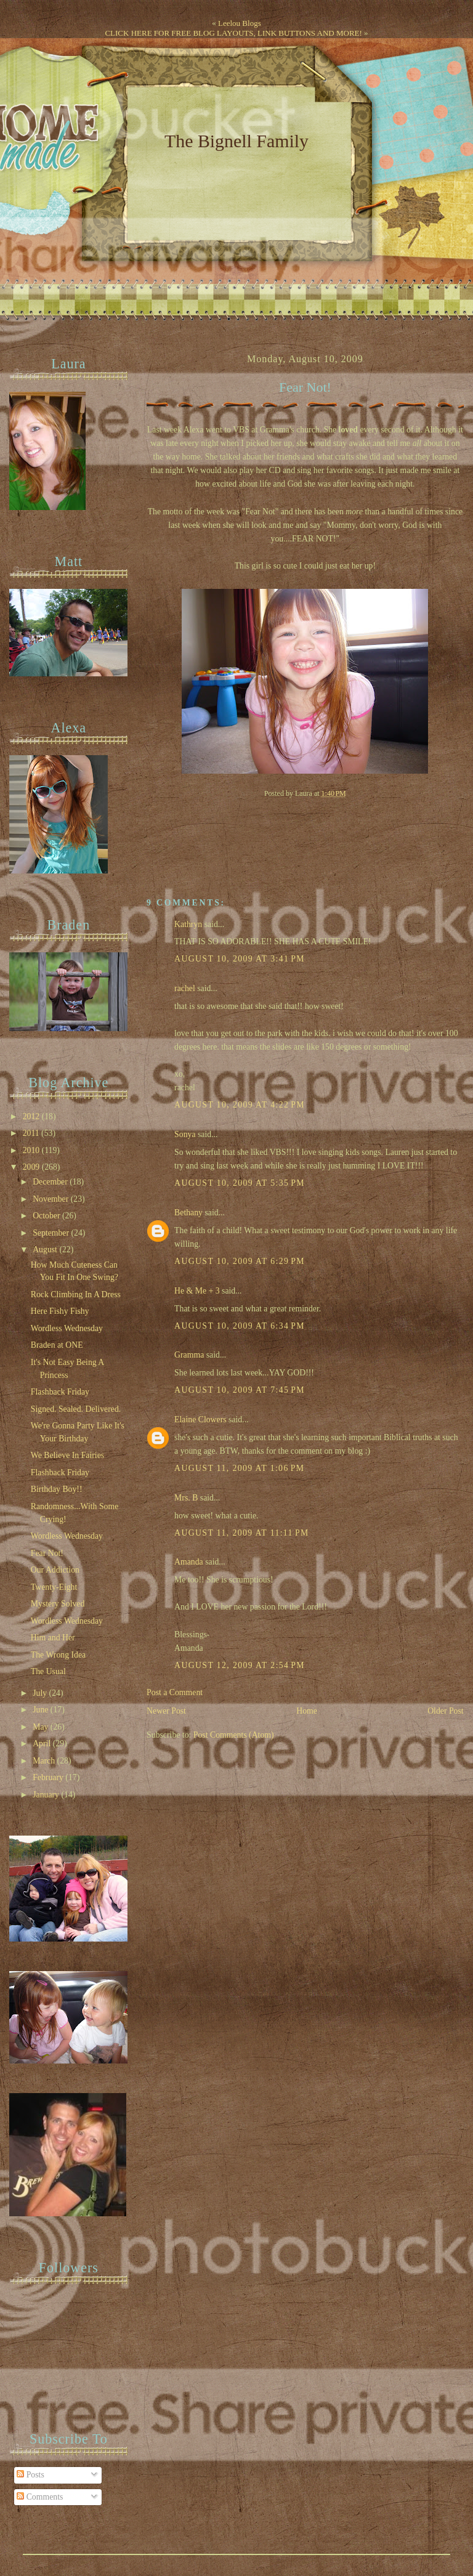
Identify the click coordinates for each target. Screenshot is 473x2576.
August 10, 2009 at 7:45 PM (239, 1390)
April (43, 1743)
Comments (40, 2496)
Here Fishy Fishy (60, 1311)
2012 (32, 1116)
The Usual (48, 1671)
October (47, 1215)
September (52, 1232)
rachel (184, 988)
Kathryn (188, 924)
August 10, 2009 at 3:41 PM (239, 958)
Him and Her (53, 1637)
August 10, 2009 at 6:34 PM (239, 1326)
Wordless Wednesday (67, 1328)
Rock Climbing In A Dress (76, 1294)
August (46, 1249)
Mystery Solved (58, 1603)
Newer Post (166, 1710)
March (45, 1760)
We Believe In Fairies (67, 1455)
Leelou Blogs (239, 23)
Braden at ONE (57, 1345)
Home (306, 1710)
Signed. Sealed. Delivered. (76, 1409)
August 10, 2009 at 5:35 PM (239, 1183)
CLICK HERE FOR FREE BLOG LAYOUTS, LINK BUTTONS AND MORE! (233, 33)
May (42, 1727)
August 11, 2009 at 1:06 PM (239, 1468)
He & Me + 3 (197, 1290)
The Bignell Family (236, 141)
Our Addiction (55, 1569)
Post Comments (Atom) (233, 1735)
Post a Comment (175, 1692)
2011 (32, 1133)
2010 (32, 1150)
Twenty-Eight (54, 1587)
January (47, 1794)
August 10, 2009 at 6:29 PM (239, 1261)
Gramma (189, 1354)
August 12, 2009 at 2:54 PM (239, 1665)
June (42, 1709)
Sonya (184, 1134)
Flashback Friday (60, 1391)
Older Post (445, 1710)
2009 (32, 1167)
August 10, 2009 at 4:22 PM (239, 1104)
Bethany (188, 1212)
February (49, 1777)
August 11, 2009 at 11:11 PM (241, 1532)
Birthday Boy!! (57, 1489)
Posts (30, 2474)
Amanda (188, 1561)
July (41, 1693)
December (51, 1181)
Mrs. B (186, 1497)
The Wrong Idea (58, 1654)
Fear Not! (305, 387)
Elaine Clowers (200, 1419)
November (52, 1199)
